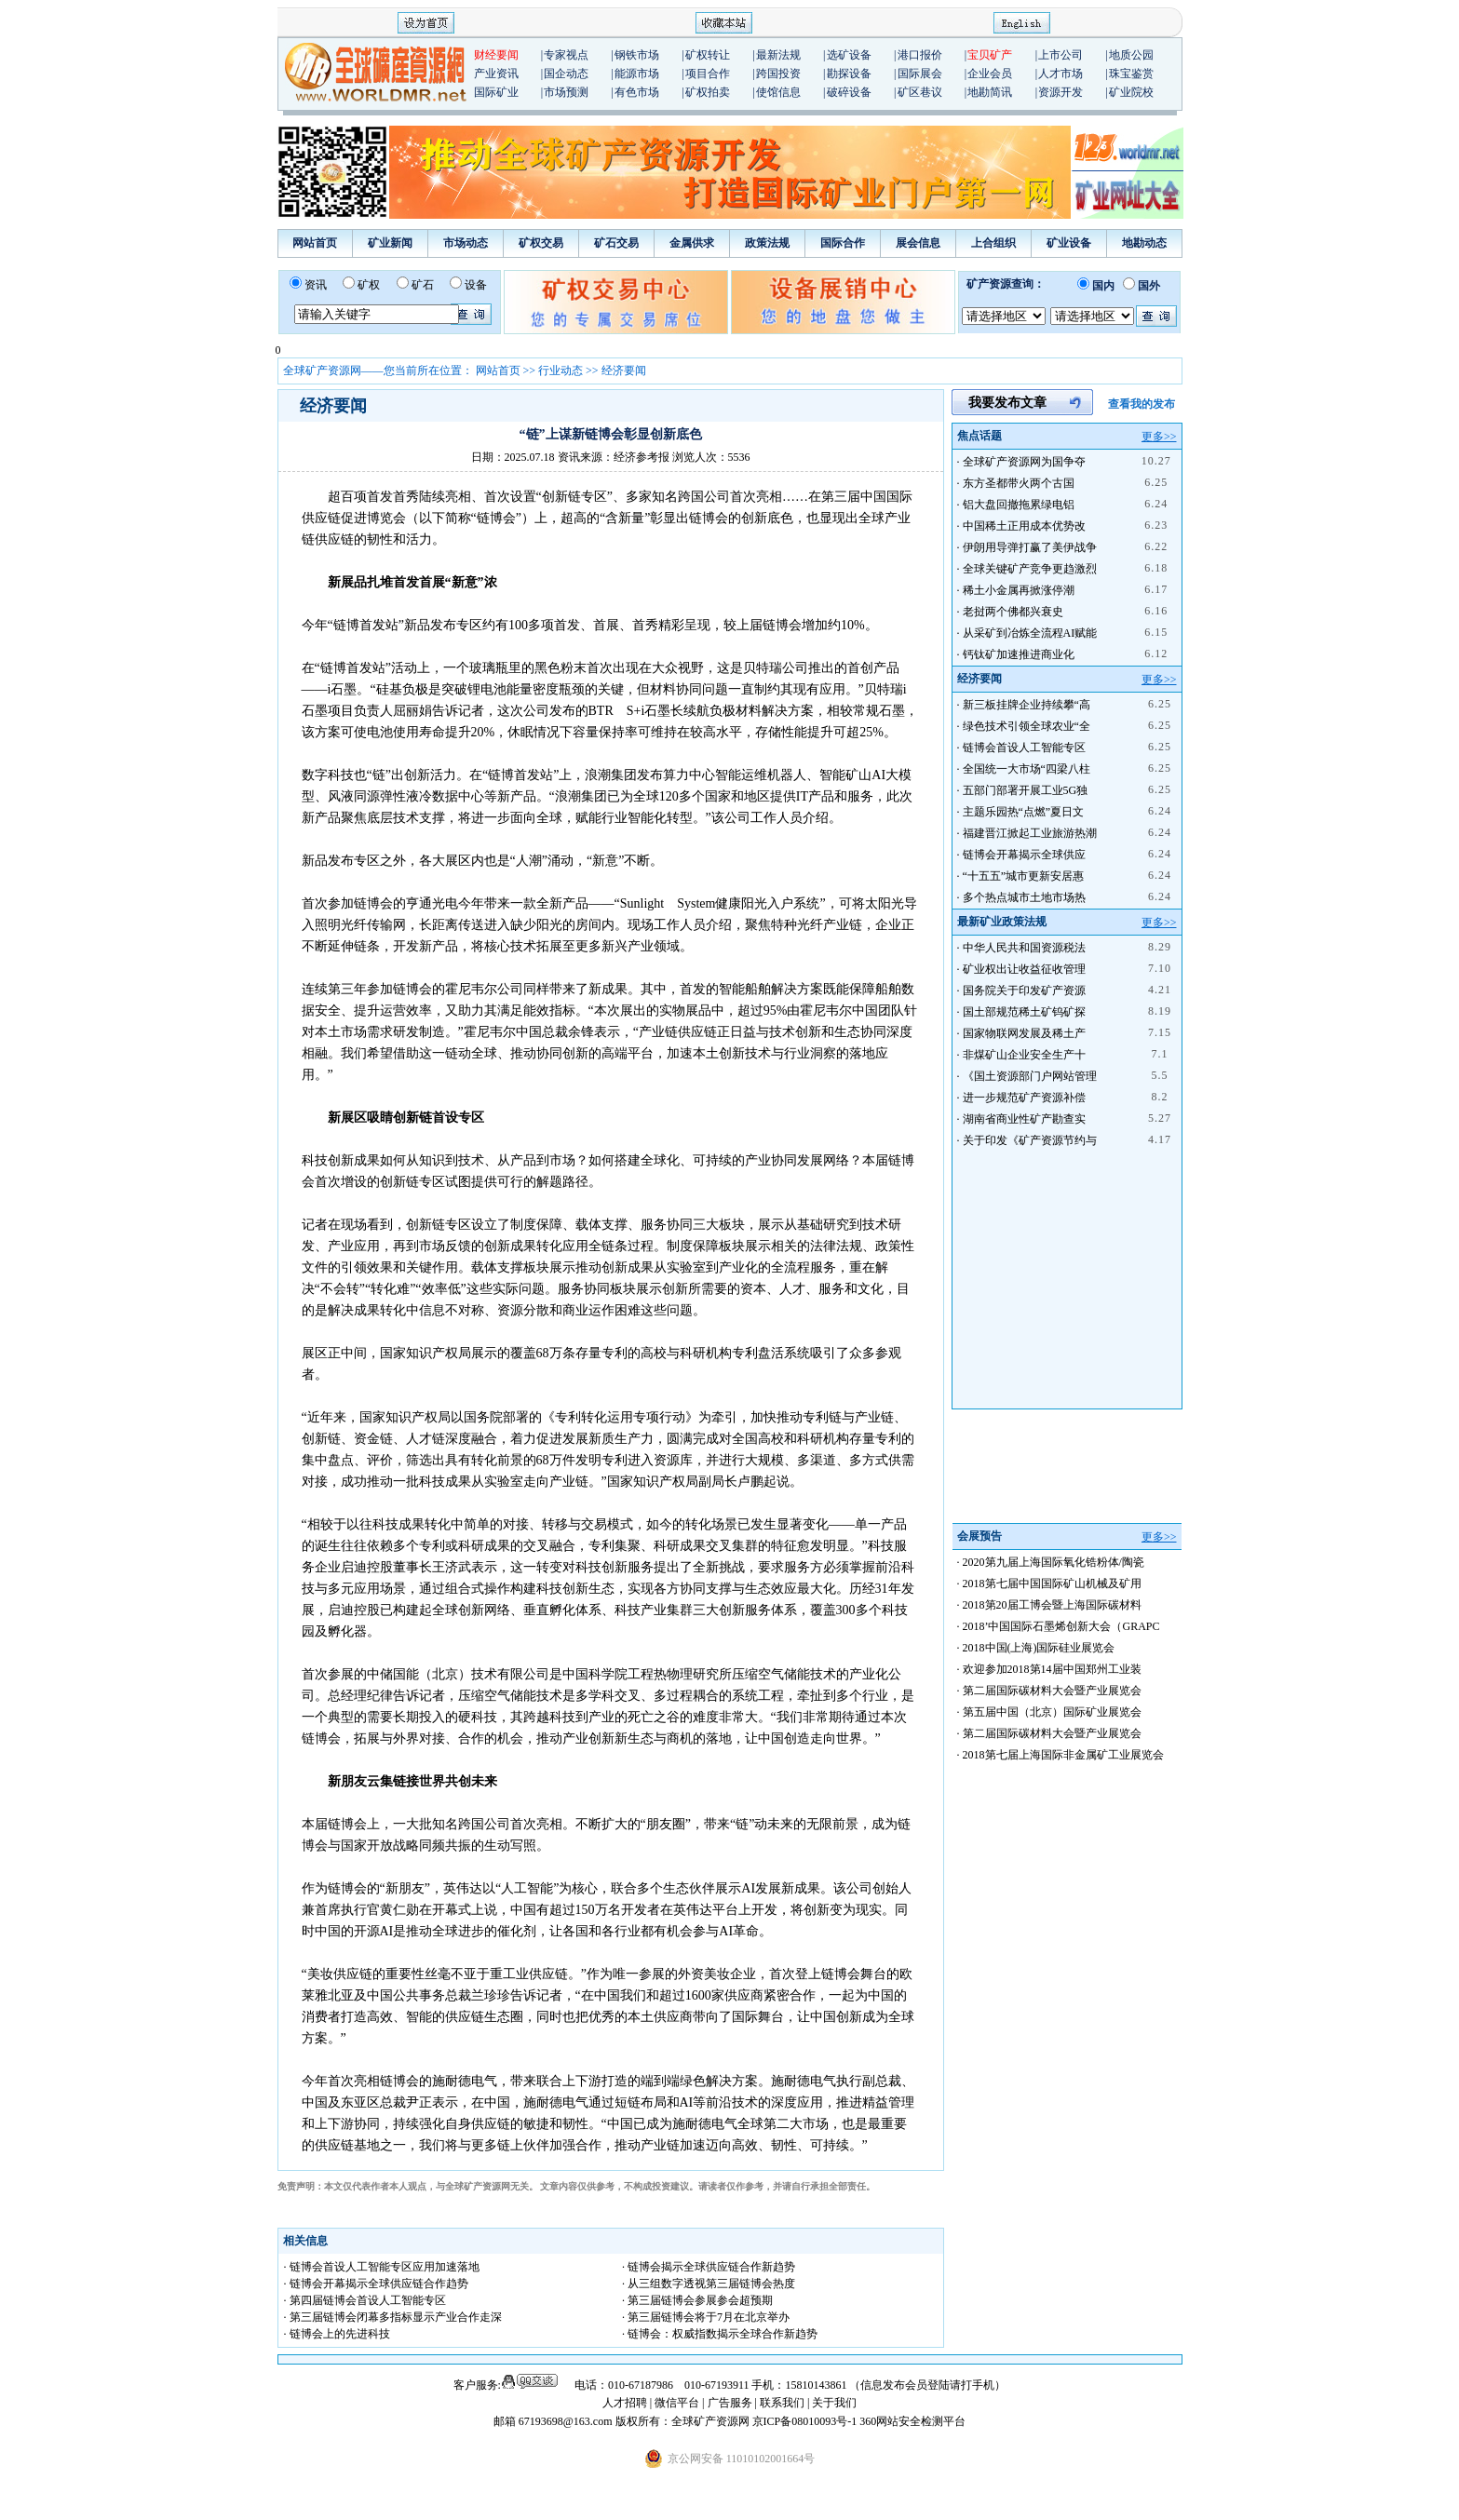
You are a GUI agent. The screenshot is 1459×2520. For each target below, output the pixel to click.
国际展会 (920, 73)
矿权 (369, 284)
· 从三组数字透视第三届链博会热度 (708, 2283)
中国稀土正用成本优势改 (1024, 525)
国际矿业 (496, 92)
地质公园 (1131, 54)
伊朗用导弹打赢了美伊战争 (1030, 547)
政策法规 (767, 242)
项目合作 (707, 73)
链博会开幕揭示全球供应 (1024, 854)
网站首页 (314, 242)
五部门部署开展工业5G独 (1025, 790)
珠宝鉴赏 (1131, 73)
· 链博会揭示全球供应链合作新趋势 (708, 2266)
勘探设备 (849, 73)
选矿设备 (849, 54)
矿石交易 (616, 242)
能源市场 (637, 73)
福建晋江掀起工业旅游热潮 (1030, 833)
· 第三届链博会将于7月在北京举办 (706, 2317)
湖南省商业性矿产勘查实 (1024, 1118)
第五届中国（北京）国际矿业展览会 (1052, 1711)
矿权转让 (707, 54)
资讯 (315, 284)
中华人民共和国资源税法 (1024, 947)
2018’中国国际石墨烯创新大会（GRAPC (1061, 1626)
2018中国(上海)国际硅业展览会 (1039, 1647)
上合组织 (993, 242)
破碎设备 (849, 92)
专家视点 (566, 54)
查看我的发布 (1141, 404)
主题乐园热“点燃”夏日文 (1024, 811)
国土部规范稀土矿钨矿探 (1024, 1011)
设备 (476, 284)
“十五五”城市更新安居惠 (1024, 876)
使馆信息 (778, 92)
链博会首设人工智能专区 (1024, 747)
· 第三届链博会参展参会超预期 (697, 2300)
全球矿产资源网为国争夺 (1024, 461)
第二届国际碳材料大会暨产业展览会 (1052, 1690)
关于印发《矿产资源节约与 (1030, 1140)
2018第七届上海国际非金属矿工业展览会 (1063, 1754)
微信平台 (677, 2402)
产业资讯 (496, 73)
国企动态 (566, 73)
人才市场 (1060, 73)
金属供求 (691, 242)
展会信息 (918, 242)
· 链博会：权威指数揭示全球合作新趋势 (719, 2333)
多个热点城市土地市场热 (1024, 897)
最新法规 (778, 54)
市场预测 (566, 92)
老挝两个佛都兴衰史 (1013, 611)
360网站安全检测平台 (912, 2421)
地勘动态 (1144, 242)
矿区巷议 (920, 92)
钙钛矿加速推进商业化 (1018, 654)
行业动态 (560, 370)
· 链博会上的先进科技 (337, 2333)
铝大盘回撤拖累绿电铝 (1018, 504)
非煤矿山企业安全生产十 (1024, 1054)
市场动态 (465, 242)
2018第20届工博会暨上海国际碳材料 (1052, 1604)
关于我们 (834, 2402)
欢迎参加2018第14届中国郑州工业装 (1052, 1669)
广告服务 (731, 2402)
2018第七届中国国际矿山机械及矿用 (1052, 1583)
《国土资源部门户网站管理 (1030, 1076)
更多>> (1159, 436)
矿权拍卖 (707, 92)
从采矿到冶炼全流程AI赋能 (1030, 633)
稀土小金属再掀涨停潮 (1018, 590)
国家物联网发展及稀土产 (1024, 1033)
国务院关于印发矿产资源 (1024, 990)
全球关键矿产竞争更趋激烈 (1030, 568)
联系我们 (782, 2402)
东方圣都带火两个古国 (1018, 483)
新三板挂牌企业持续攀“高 (1026, 704)
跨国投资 (778, 73)
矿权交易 (541, 242)
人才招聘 (624, 2402)
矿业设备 (1069, 242)
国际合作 (842, 242)
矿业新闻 (390, 242)
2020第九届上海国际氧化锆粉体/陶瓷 (1053, 1562)
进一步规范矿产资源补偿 (1024, 1097)
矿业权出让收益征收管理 (1024, 969)
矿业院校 (1131, 92)
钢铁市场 (637, 54)
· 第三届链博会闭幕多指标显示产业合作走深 (393, 2317)
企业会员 (989, 73)
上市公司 (1060, 54)
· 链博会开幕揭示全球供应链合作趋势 (376, 2283)
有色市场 (637, 92)
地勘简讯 (989, 92)
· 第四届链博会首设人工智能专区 (365, 2300)
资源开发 (1060, 92)
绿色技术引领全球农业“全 (1026, 726)
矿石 (423, 284)
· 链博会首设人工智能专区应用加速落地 (382, 2266)
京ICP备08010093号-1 (806, 2421)
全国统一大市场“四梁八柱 (1026, 768)
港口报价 (920, 54)
